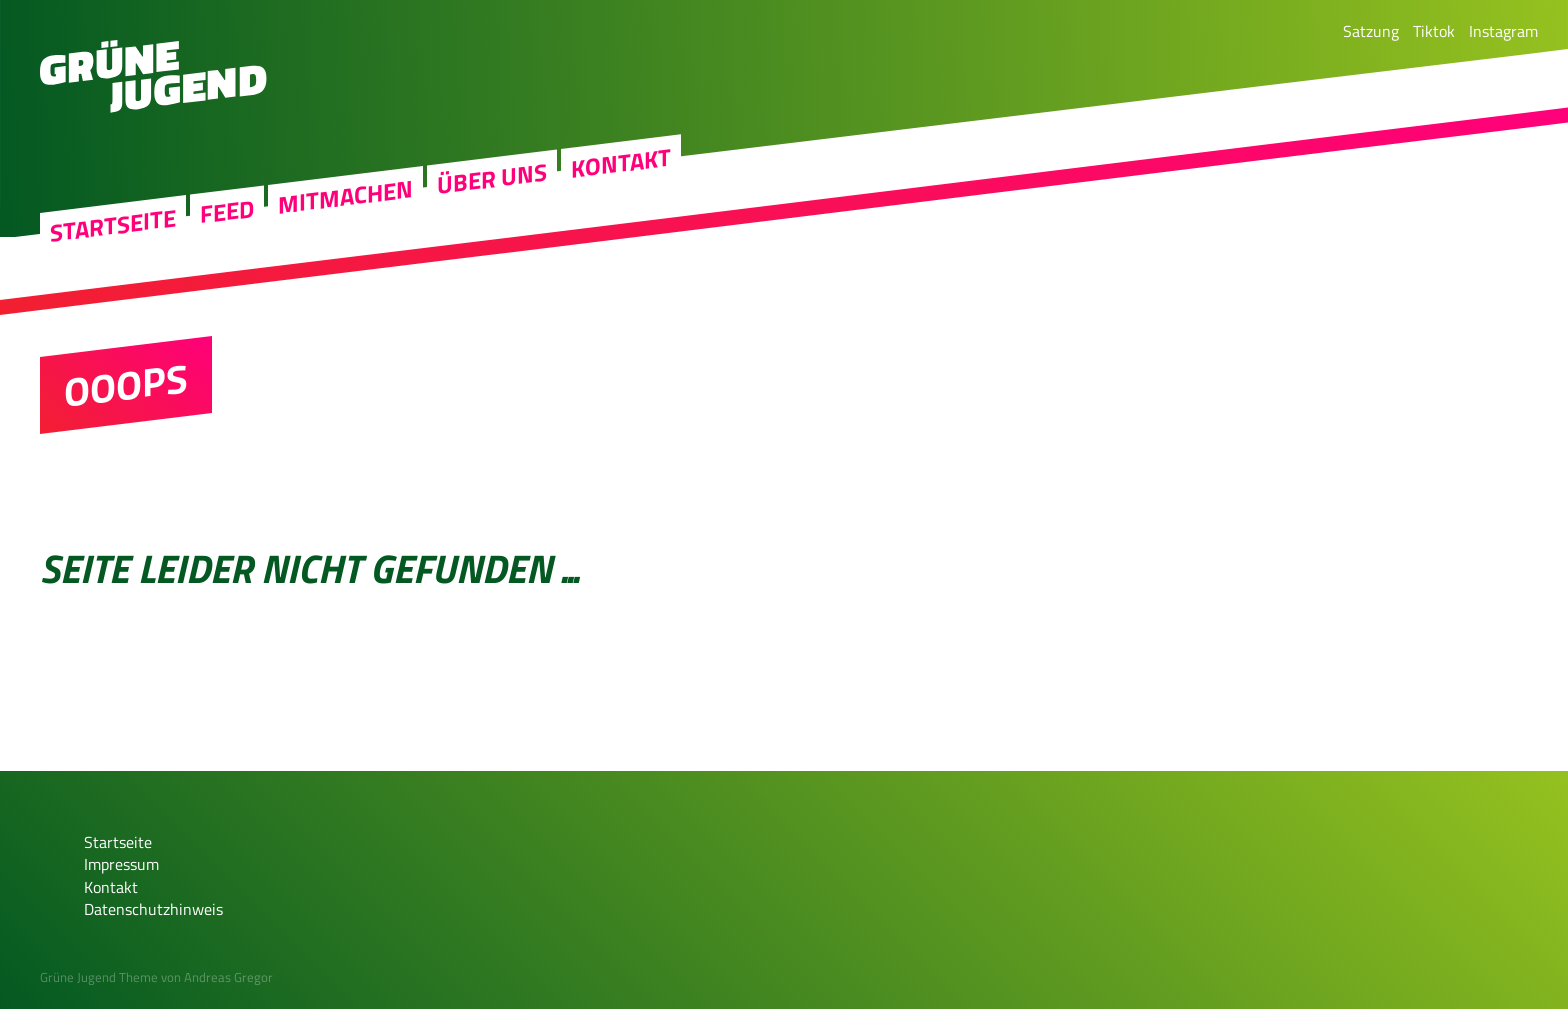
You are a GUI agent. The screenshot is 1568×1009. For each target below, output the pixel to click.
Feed (227, 274)
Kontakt (621, 226)
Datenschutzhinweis (153, 909)
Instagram (1503, 31)
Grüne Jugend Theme (99, 977)
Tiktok (1434, 31)
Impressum (121, 864)
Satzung (1371, 31)
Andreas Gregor (228, 977)
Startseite (113, 288)
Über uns (492, 242)
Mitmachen (345, 260)
